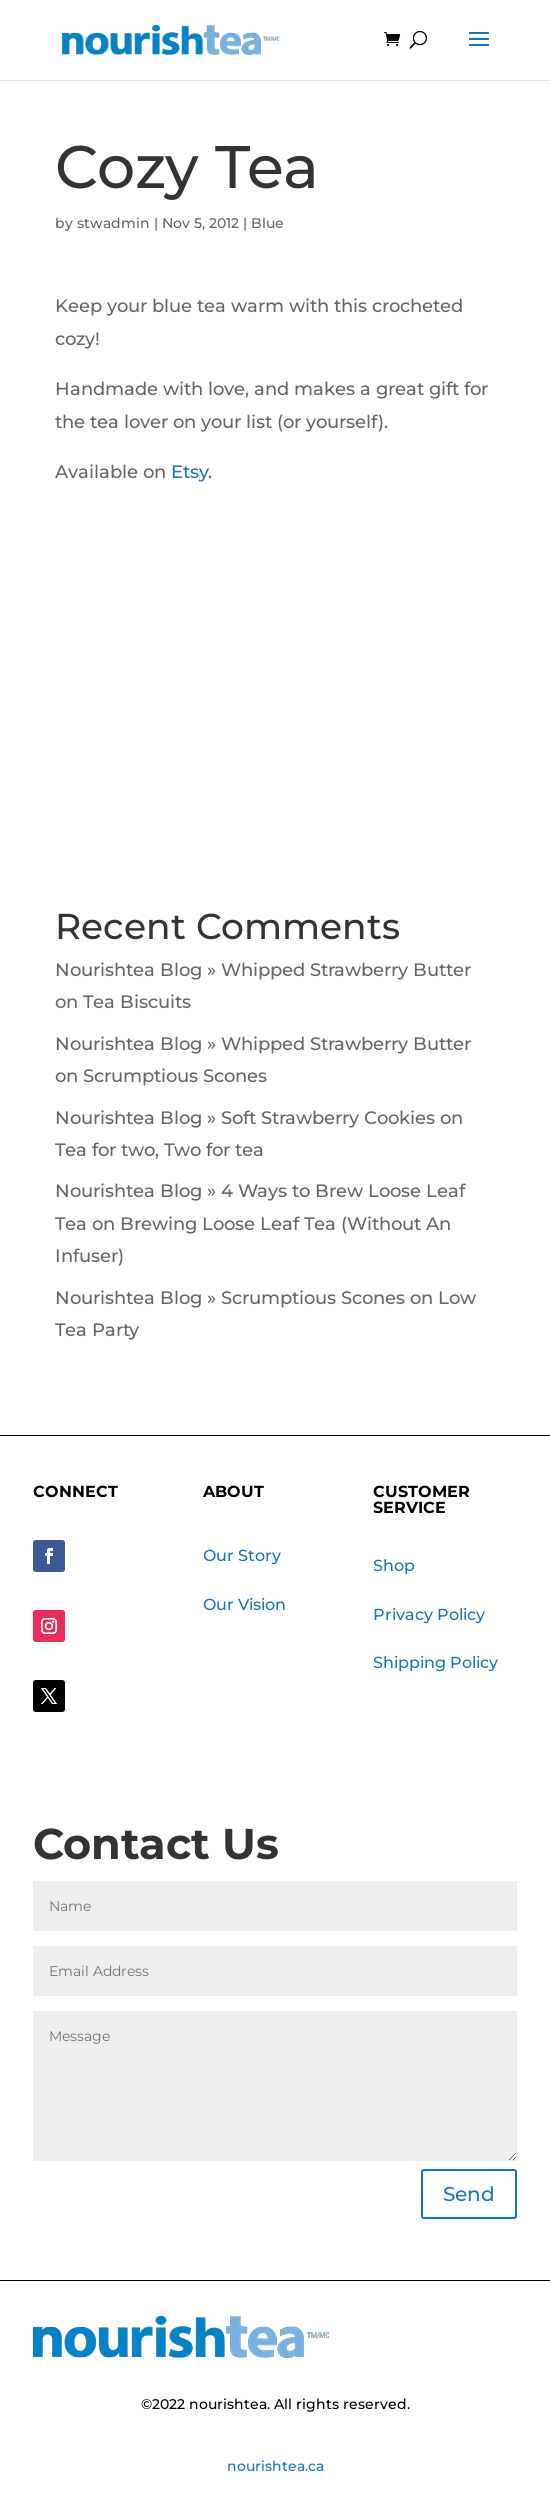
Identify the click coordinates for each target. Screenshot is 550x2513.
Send (469, 2194)
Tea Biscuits (137, 1002)
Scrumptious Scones (175, 1076)
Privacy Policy (429, 1614)
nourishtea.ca (275, 2466)
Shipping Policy (435, 1662)
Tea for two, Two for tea (159, 1150)
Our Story (242, 1555)
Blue (267, 223)
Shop (394, 1565)
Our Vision (244, 1604)
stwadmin (113, 223)
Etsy (189, 472)
